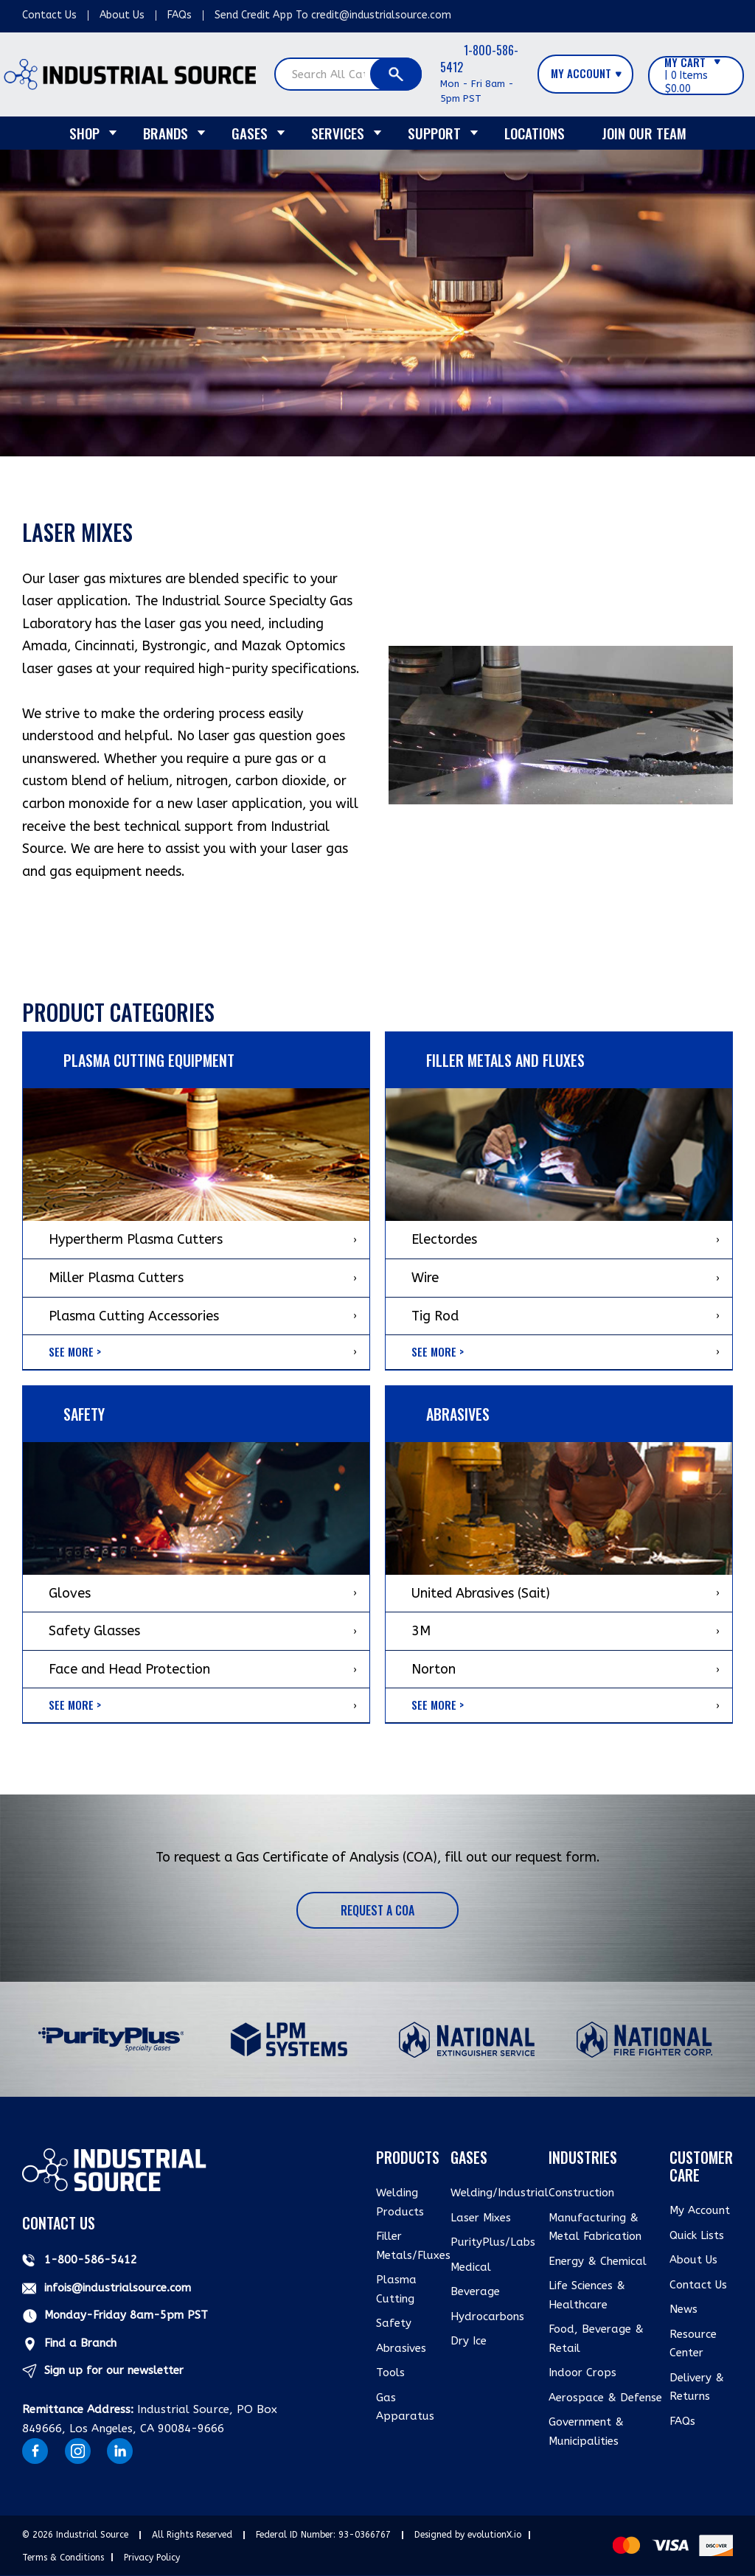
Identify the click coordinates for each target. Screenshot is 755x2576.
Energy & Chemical (598, 2261)
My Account (699, 2210)
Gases (250, 132)
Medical (470, 2267)
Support (434, 132)
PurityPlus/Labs (492, 2242)
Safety (84, 1414)
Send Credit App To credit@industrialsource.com (333, 15)
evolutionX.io (494, 2535)
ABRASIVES (458, 1414)
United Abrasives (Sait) (480, 1593)
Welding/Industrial (499, 2192)
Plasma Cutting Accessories (134, 1316)
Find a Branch (80, 2343)
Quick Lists (696, 2235)
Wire (425, 1278)
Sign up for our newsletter (114, 2370)
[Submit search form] (396, 74)
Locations (534, 132)
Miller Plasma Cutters (116, 1278)
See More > (75, 1351)
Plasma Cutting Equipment (148, 1060)
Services (337, 132)
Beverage (475, 2291)
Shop (84, 132)
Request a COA (377, 1910)
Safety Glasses (94, 1631)
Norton (433, 1669)
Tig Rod (435, 1316)
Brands (165, 132)
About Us (122, 15)
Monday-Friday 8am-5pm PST (126, 2315)
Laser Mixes (480, 2217)
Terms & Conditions (63, 2557)
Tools (390, 2372)
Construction (581, 2192)
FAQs (179, 15)
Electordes (444, 1239)
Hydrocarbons (487, 2316)
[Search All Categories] (348, 74)
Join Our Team (644, 132)
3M (421, 1631)
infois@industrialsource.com (117, 2287)
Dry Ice (468, 2340)
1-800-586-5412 (479, 58)
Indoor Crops (582, 2372)
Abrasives (401, 2348)
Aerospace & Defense (605, 2397)
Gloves (70, 1593)
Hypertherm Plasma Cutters (136, 1239)
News (683, 2309)
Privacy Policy (152, 2557)
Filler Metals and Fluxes (505, 1060)
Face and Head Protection (129, 1669)
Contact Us (49, 15)
